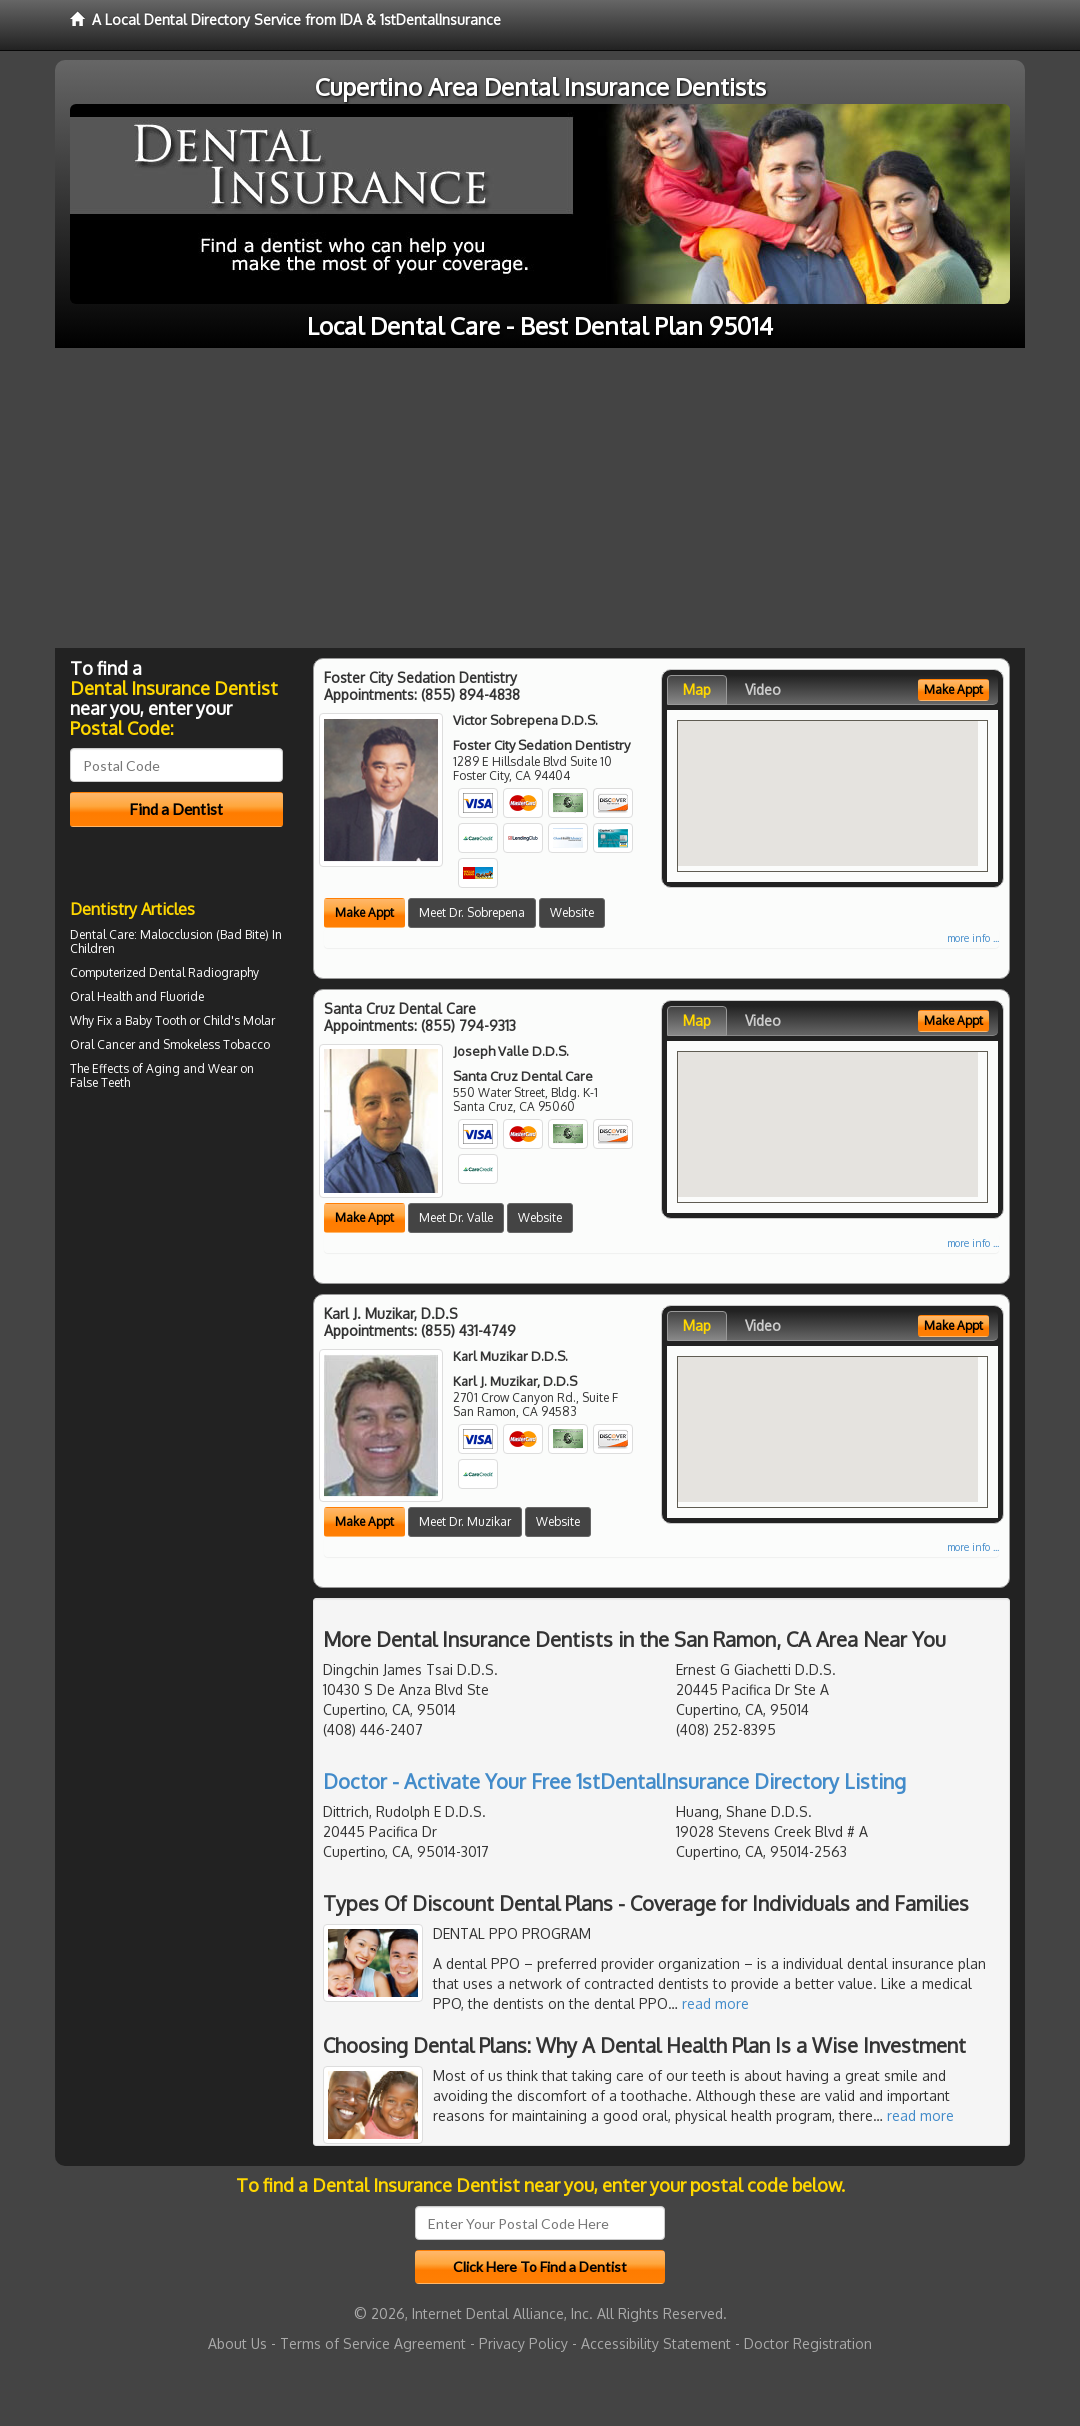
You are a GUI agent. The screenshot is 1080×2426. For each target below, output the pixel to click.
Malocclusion (176, 934)
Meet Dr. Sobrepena (472, 912)
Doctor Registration (808, 2343)
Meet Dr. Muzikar (465, 1521)
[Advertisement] (540, 498)
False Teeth (100, 1082)
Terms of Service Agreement (373, 2343)
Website (572, 912)
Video (763, 689)
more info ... (973, 938)
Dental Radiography (204, 972)
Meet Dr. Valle (456, 1217)
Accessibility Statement (656, 2343)
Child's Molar (239, 1020)
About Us (237, 2343)
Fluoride (182, 996)
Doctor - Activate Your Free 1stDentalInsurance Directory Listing (614, 1781)
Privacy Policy (523, 2343)
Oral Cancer (102, 1044)
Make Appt (364, 912)
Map (697, 689)
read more (715, 2003)
